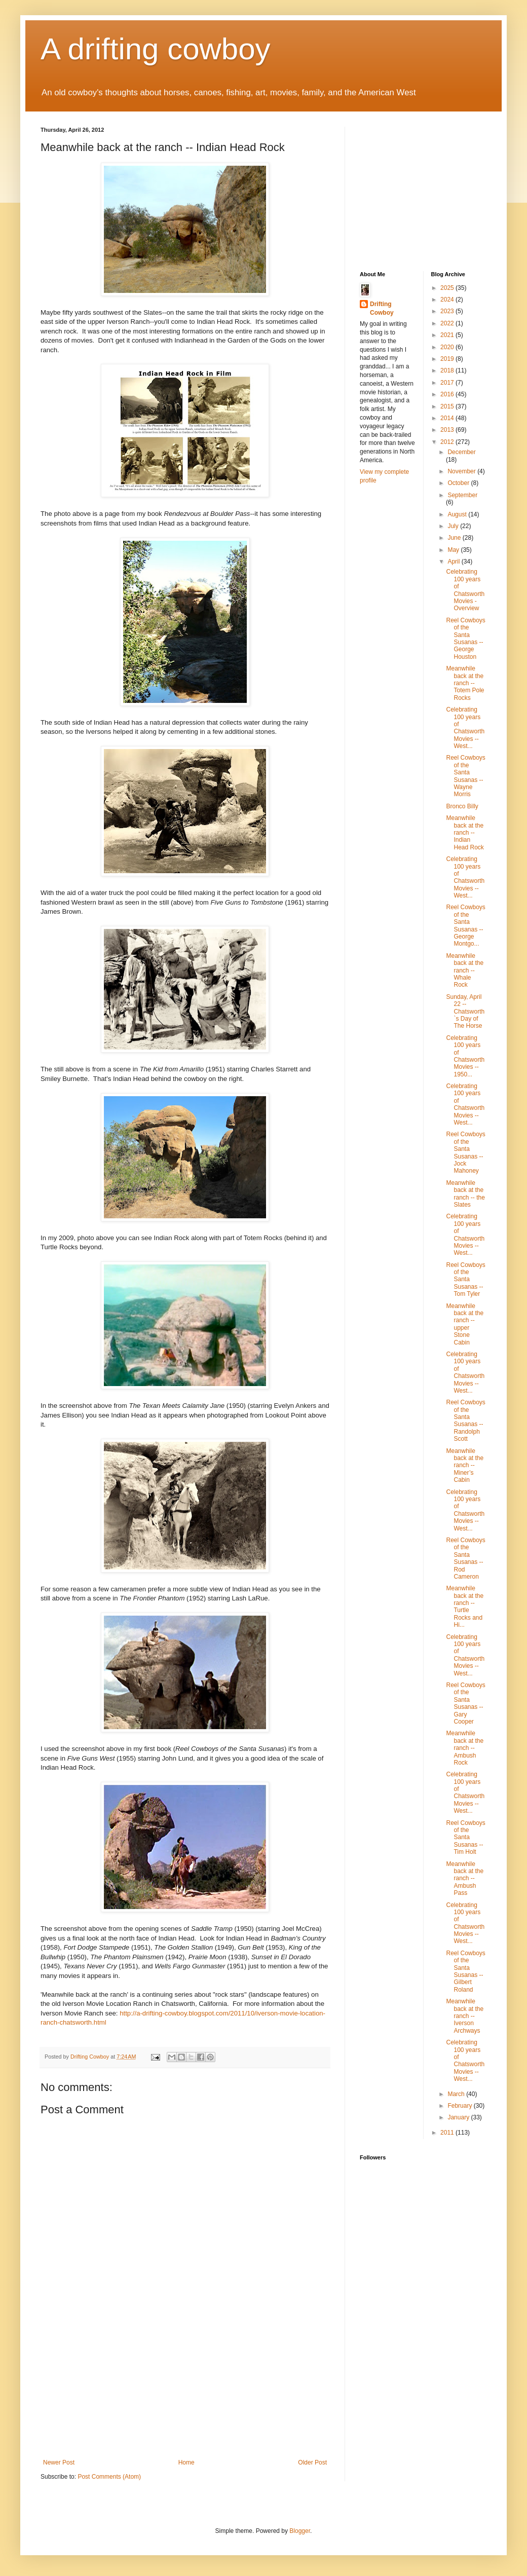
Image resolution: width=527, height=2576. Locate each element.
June (454, 537)
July (453, 526)
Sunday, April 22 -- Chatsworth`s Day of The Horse (465, 1011)
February (460, 2105)
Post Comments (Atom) (109, 2476)
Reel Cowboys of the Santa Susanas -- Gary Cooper (465, 1703)
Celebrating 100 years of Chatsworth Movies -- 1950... (465, 1056)
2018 (448, 370)
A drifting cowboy (156, 49)
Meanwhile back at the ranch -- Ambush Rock (464, 1748)
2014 (448, 418)
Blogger (299, 2530)
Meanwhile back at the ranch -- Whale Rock (464, 970)
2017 (448, 382)
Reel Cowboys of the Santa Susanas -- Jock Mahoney (465, 1152)
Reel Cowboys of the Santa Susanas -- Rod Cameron (465, 1558)
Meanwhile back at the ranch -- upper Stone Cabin (464, 1324)
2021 (448, 335)
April (454, 561)
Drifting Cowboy (382, 308)
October (459, 483)
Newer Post (58, 2462)
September (462, 495)
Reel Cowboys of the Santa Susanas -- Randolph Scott (465, 1420)
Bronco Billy (462, 806)
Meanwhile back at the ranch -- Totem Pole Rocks (465, 683)
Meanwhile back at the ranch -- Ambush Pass (464, 1878)
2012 (448, 441)
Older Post (312, 2462)
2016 (448, 394)
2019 (448, 358)
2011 (448, 2132)
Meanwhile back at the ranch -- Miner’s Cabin (464, 1465)
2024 (448, 299)
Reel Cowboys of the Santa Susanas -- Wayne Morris (465, 776)
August (457, 514)
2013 (448, 429)
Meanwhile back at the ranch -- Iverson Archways (464, 2016)
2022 (448, 323)
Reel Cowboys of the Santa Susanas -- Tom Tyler (465, 1279)
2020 (448, 347)
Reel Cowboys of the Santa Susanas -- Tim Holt (465, 1837)
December (461, 452)
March (456, 2094)
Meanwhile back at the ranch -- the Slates (465, 1193)
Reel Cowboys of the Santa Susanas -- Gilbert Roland (465, 1971)
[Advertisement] (185, 2395)
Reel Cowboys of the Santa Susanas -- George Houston (465, 638)
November (462, 471)
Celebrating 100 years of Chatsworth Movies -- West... (465, 728)
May (454, 549)
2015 (448, 406)
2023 (448, 311)
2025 (448, 287)
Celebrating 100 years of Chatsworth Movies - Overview (465, 590)
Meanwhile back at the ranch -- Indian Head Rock (464, 832)
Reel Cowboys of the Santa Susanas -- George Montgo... (465, 925)
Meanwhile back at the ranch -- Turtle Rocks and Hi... (464, 1606)
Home (186, 2462)
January (459, 2117)
